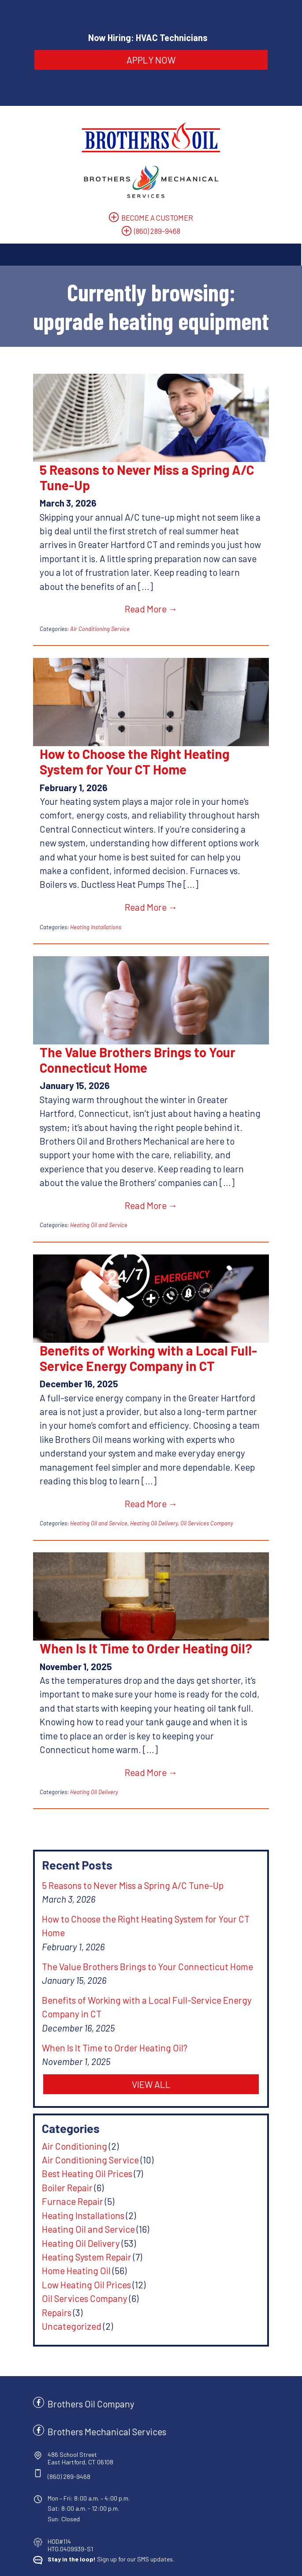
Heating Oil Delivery (142, 1507)
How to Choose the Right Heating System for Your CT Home (146, 759)
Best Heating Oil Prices (75, 2130)
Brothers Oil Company (80, 2360)
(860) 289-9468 (157, 229)
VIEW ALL (151, 2040)
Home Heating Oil (64, 2227)
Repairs (45, 2268)
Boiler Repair (55, 2143)
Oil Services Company (195, 1507)
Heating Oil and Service (87, 1223)
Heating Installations (84, 924)
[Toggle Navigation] (151, 253)
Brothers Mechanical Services (96, 2387)
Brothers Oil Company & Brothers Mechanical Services (142, 2554)
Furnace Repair (61, 2157)
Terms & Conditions (260, 2554)
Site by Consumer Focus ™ (176, 2564)
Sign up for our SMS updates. (100, 2515)
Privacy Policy (107, 2564)
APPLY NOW (151, 59)
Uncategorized (60, 2282)
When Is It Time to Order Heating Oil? (134, 1632)
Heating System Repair (75, 2213)
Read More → (151, 606)
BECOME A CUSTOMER (157, 215)
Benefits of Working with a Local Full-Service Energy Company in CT (137, 1355)
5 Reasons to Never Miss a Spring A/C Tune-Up (135, 475)
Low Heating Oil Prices (74, 2240)
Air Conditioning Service (88, 626)
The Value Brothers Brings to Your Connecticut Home (126, 1057)
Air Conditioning (63, 2102)
